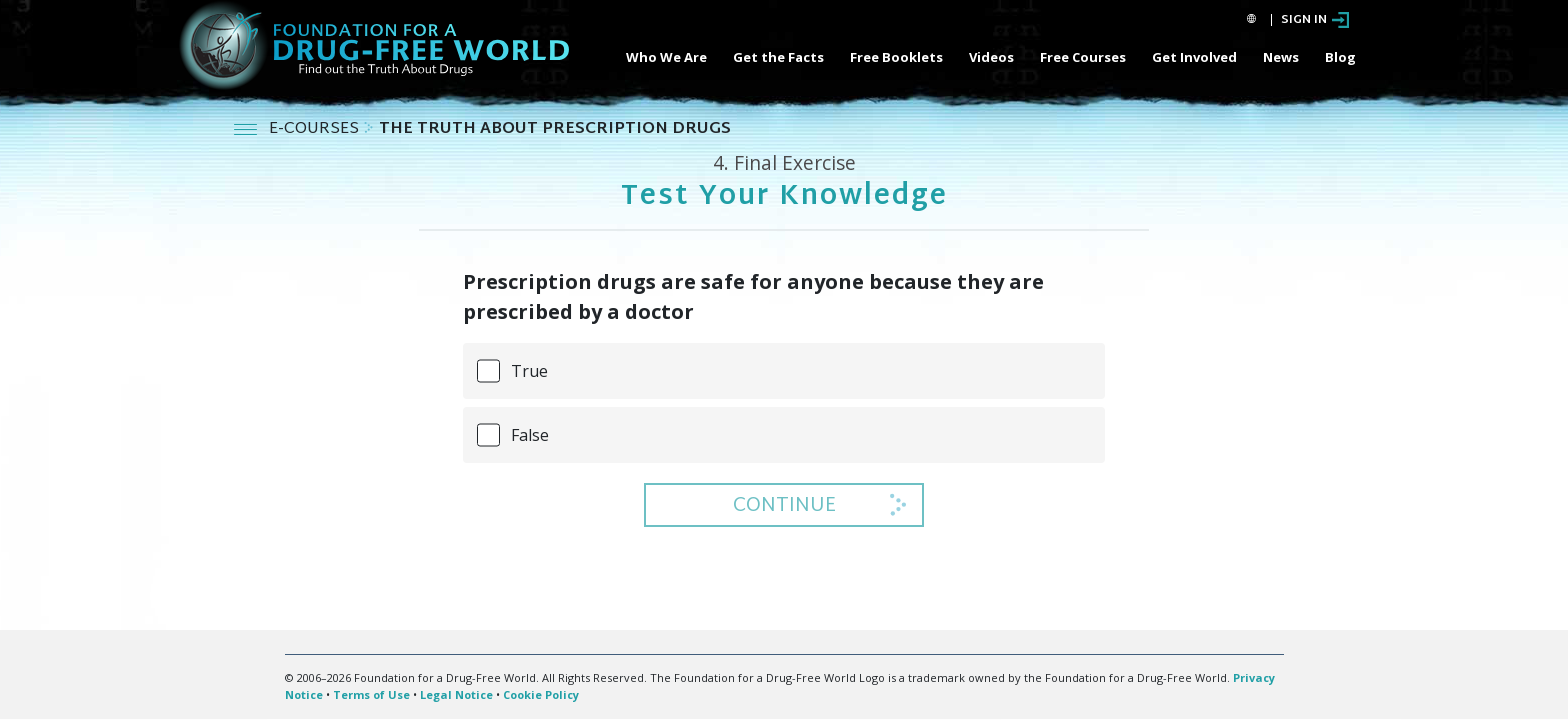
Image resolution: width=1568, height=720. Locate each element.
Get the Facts (778, 57)
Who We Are (666, 57)
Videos (991, 57)
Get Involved (1194, 57)
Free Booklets (896, 57)
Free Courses (1083, 57)
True (529, 371)
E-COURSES (316, 129)
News (1281, 57)
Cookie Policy (541, 694)
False (530, 435)
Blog (1340, 57)
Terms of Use (371, 694)
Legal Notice (456, 694)
